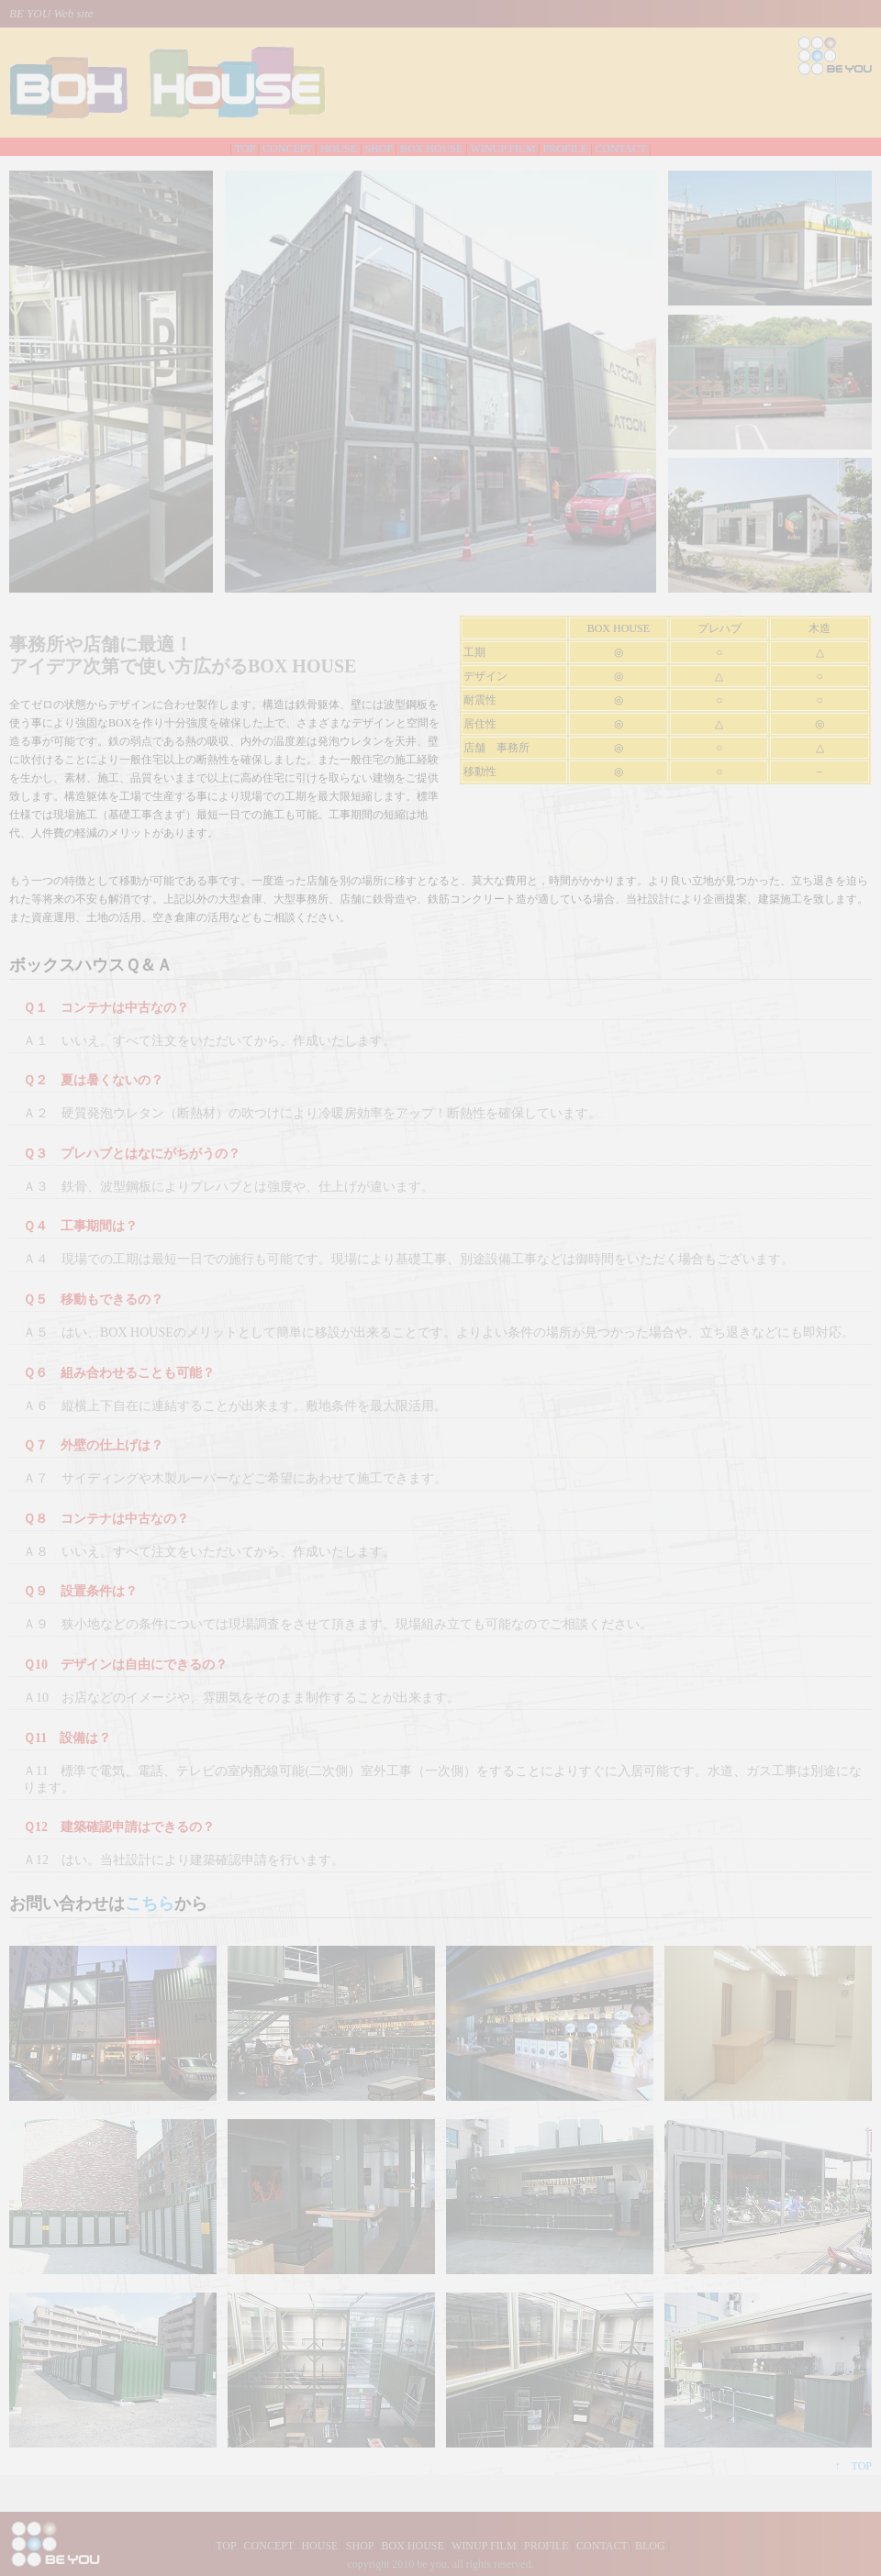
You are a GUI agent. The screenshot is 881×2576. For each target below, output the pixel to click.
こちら (149, 1903)
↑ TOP (853, 2465)
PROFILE (565, 148)
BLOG (650, 2545)
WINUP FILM (503, 148)
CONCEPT (287, 148)
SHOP (378, 148)
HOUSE (338, 148)
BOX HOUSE (431, 148)
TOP (245, 148)
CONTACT (621, 148)
